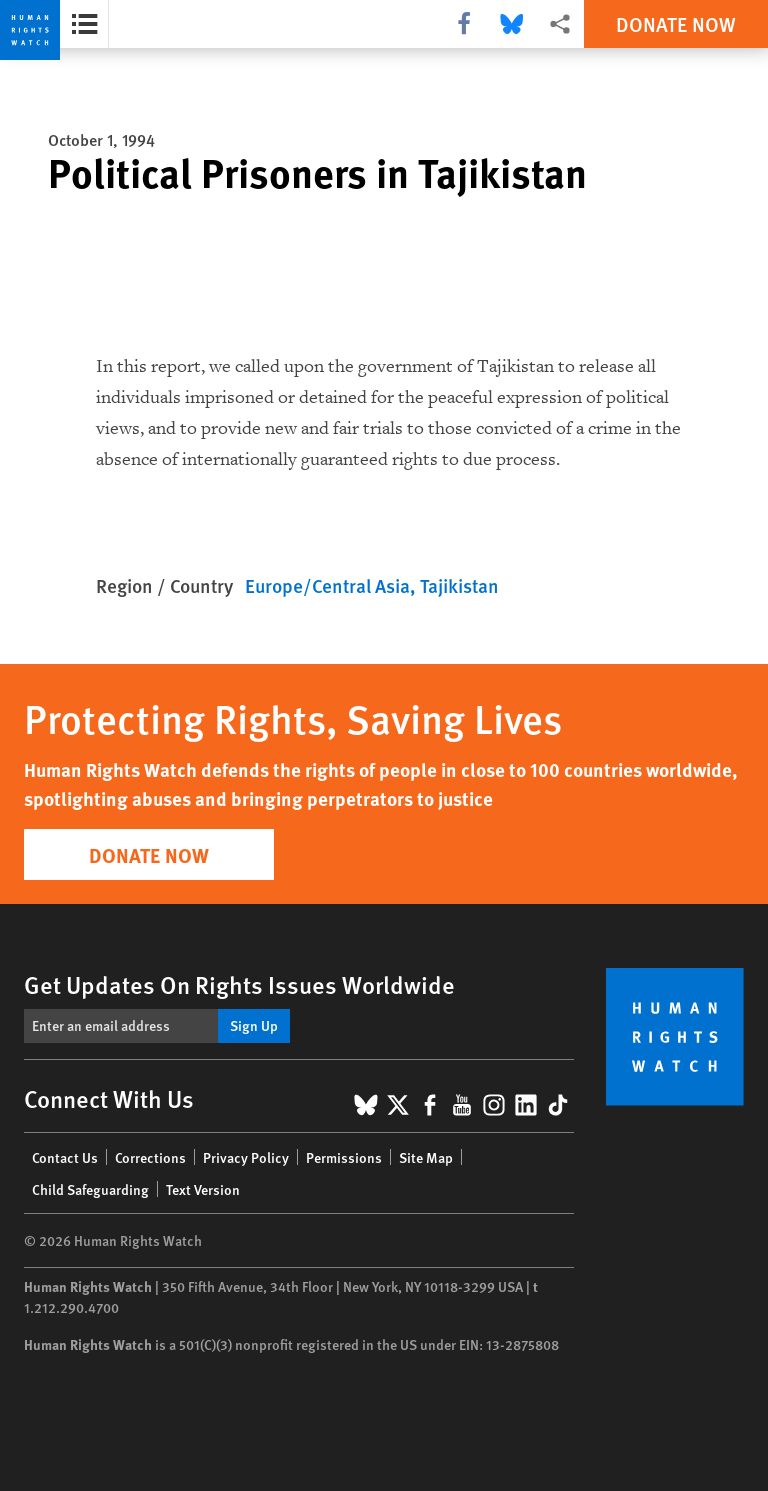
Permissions (344, 1157)
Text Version (203, 1189)
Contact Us (65, 1157)
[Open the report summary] (84, 24)
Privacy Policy (246, 1157)
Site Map (426, 1157)
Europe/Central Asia (327, 585)
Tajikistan (459, 585)
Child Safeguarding (90, 1189)
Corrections (150, 1157)
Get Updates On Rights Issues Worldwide (239, 984)
